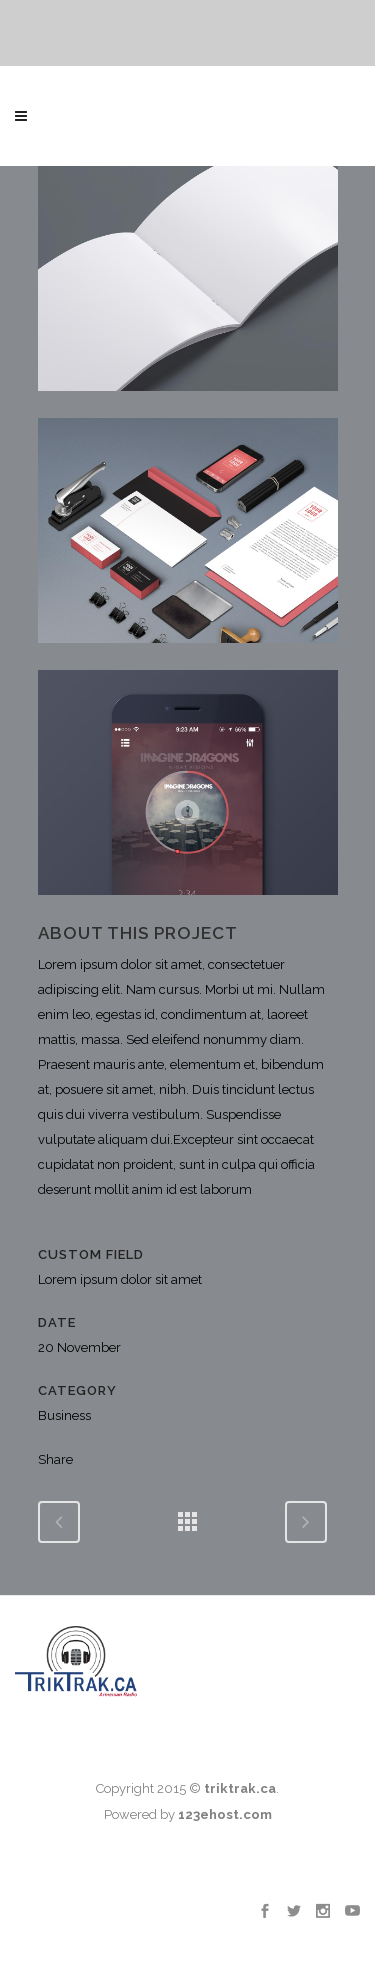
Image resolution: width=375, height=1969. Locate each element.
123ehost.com (225, 1814)
